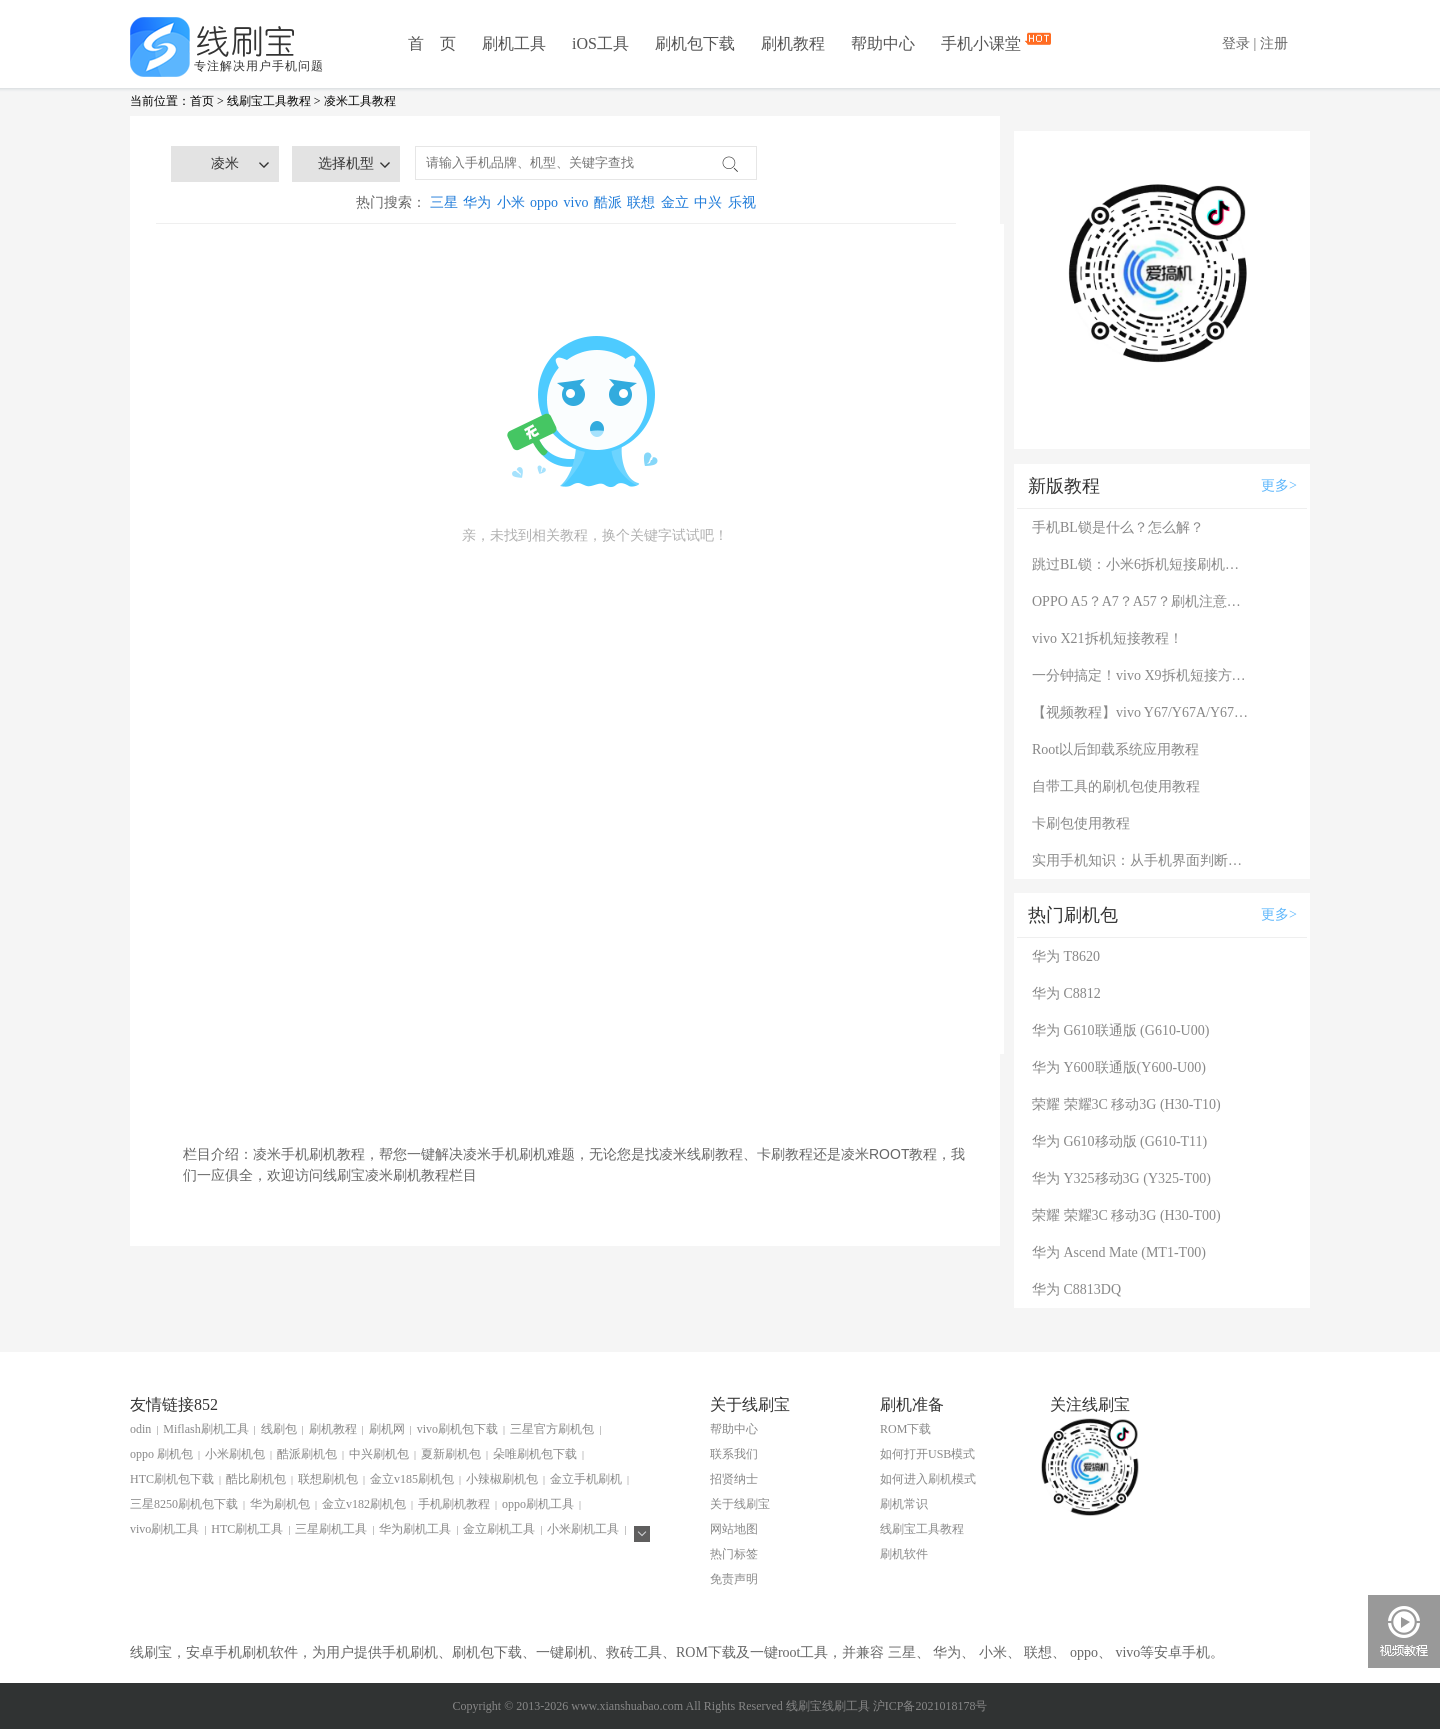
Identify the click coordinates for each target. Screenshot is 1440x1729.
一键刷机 (564, 1652)
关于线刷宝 (740, 1504)
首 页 (432, 43)
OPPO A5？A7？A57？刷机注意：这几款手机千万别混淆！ (1142, 601)
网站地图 (734, 1529)
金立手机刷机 (586, 1479)
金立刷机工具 (499, 1529)
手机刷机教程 (454, 1504)
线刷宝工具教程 (269, 101)
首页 (202, 101)
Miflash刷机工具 (205, 1429)
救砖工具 (634, 1652)
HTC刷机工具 (247, 1529)
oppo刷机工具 (538, 1504)
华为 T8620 (1066, 956)
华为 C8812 (1066, 993)
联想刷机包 (328, 1479)
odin (140, 1429)
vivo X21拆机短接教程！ (1107, 638)
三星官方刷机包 (552, 1429)
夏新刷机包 (451, 1454)
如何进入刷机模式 (928, 1479)
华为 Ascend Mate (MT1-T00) (1119, 1252)
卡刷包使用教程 (1081, 823)
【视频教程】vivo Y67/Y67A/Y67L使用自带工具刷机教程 (1142, 712)
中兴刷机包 (379, 1454)
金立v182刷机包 (364, 1504)
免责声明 (734, 1579)
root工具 (803, 1652)
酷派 (608, 202)
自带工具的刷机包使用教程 (1116, 786)
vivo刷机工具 (164, 1529)
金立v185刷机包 (412, 1479)
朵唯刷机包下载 (535, 1454)
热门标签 (734, 1554)
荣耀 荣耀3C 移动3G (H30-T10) (1126, 1104)
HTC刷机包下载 (172, 1479)
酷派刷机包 (307, 1454)
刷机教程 (793, 43)
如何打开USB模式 (927, 1454)
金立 (675, 202)
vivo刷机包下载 (457, 1429)
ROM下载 (905, 1429)
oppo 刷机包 (161, 1454)
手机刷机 (410, 1652)
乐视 (742, 202)
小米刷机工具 (583, 1529)
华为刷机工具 (415, 1529)
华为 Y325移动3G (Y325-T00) (1121, 1178)
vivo (576, 202)
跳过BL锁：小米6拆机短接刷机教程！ (1142, 564)
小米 (511, 202)
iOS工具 (600, 43)
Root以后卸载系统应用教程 (1115, 749)
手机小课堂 (983, 42)
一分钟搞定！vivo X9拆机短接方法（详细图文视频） (1142, 675)
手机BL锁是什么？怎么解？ (1118, 527)
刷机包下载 (695, 43)
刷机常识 (904, 1504)
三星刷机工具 (331, 1529)
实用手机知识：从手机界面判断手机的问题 (1142, 860)
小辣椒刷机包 (502, 1479)
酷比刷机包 (256, 1479)
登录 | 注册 (1255, 43)
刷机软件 (904, 1554)
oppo (544, 202)
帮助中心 (883, 43)
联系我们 (734, 1454)
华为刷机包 (280, 1504)
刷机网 (387, 1429)
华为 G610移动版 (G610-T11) (1119, 1141)
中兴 (708, 202)
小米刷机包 (235, 1454)
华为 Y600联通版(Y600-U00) (1119, 1067)
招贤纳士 (734, 1479)
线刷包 (279, 1429)
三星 (444, 202)
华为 (477, 202)
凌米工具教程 (360, 101)
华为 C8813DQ (1076, 1289)
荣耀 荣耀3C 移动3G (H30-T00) (1126, 1215)
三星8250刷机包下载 (184, 1504)
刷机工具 (514, 43)
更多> (1279, 485)
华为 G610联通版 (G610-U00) (1120, 1030)
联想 (641, 202)
